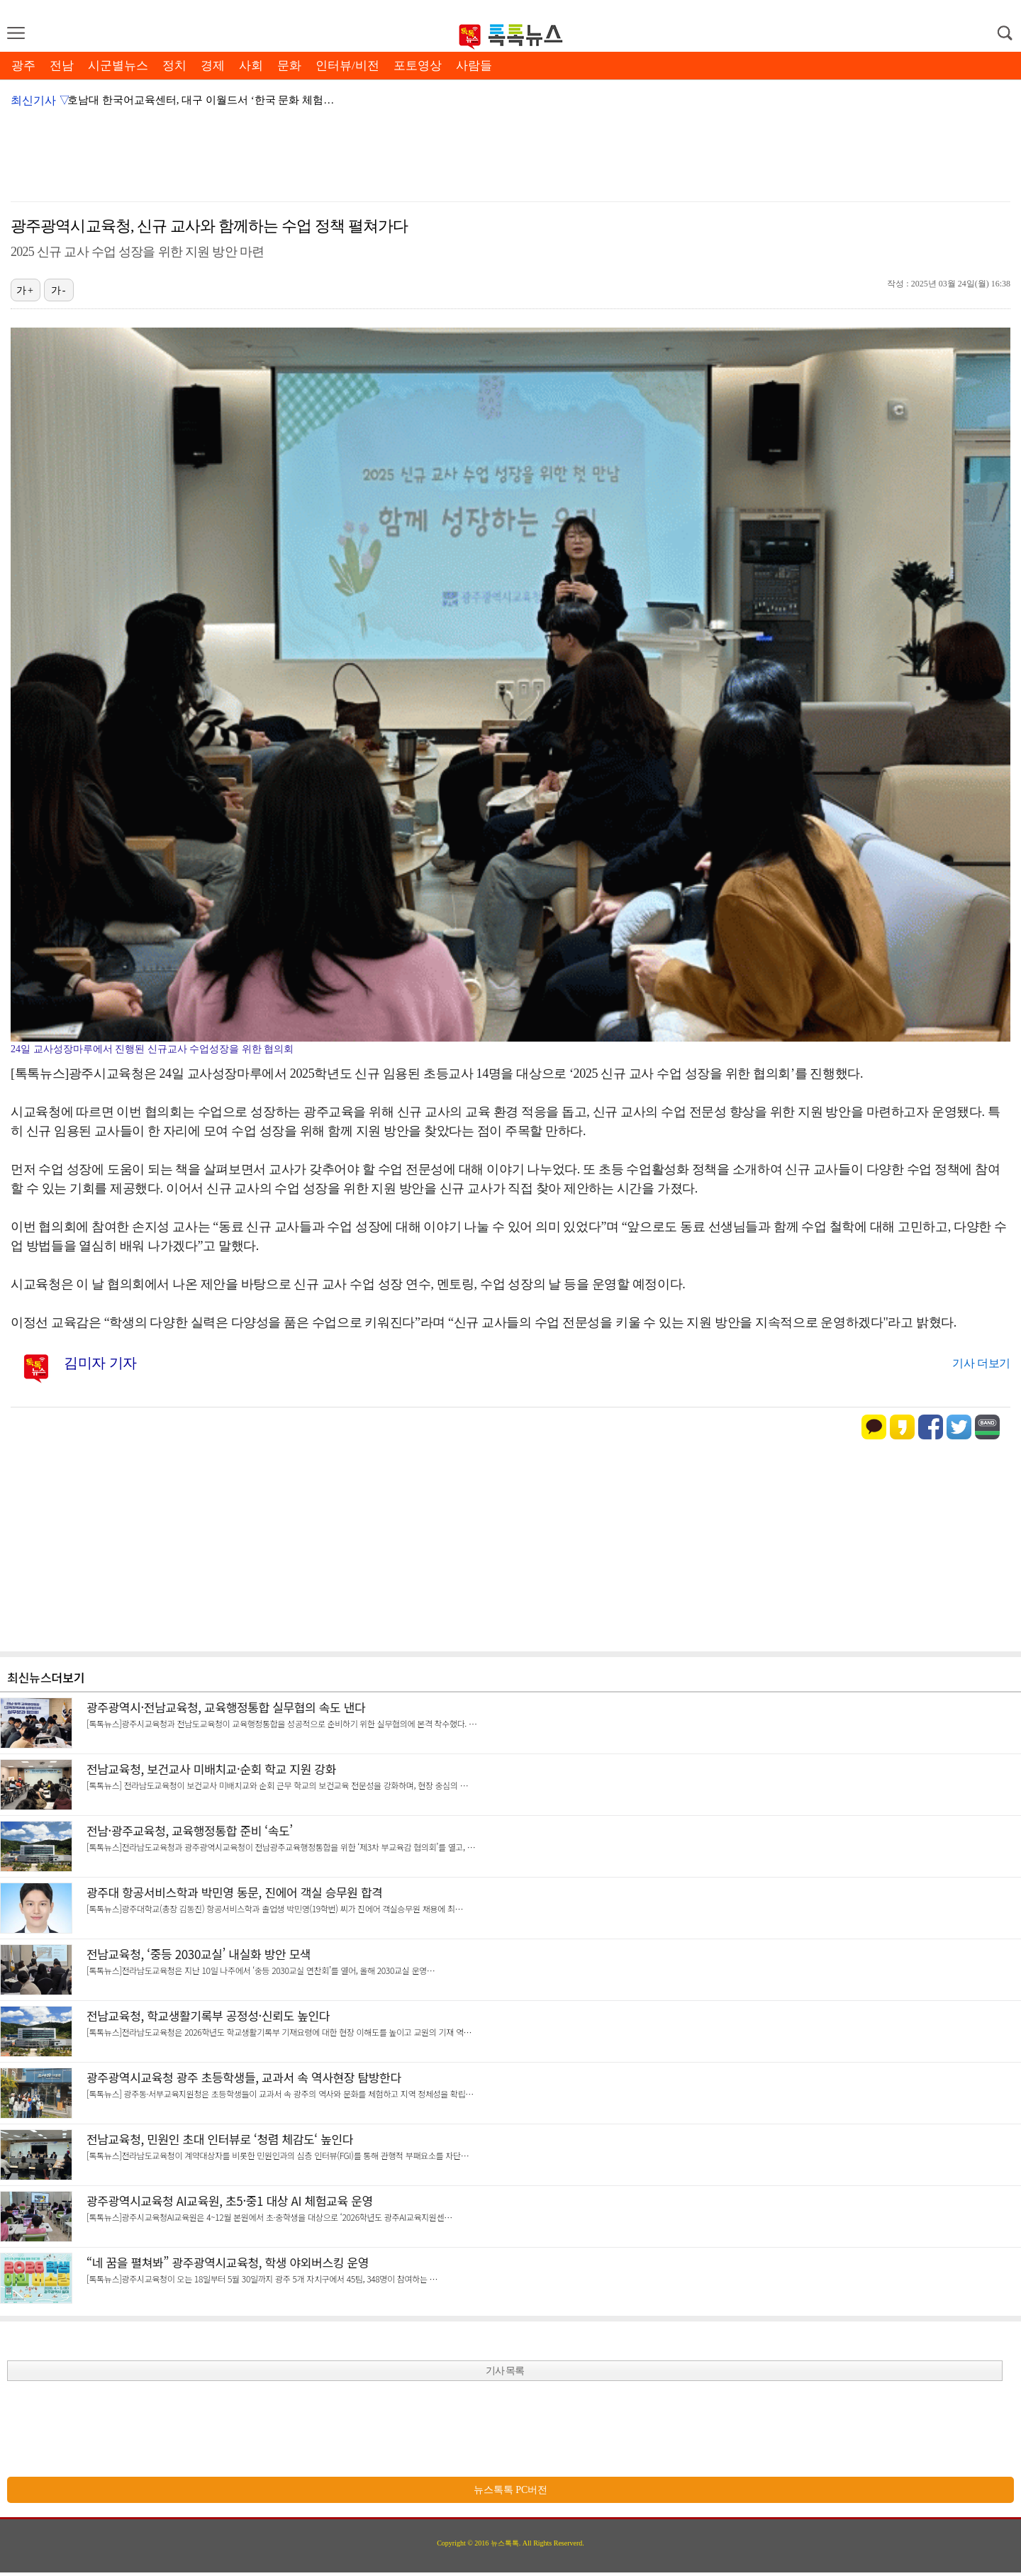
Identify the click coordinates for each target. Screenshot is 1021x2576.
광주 (23, 65)
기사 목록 (505, 2370)
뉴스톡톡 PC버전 (511, 2490)
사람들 (474, 65)
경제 (213, 65)
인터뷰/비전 (347, 65)
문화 (289, 65)
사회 (251, 65)
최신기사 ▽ (40, 100)
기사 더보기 (981, 1363)
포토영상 (418, 65)
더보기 (68, 1677)
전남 (62, 65)
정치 (174, 65)
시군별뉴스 (118, 65)
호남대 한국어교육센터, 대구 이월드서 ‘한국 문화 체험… (200, 100)
